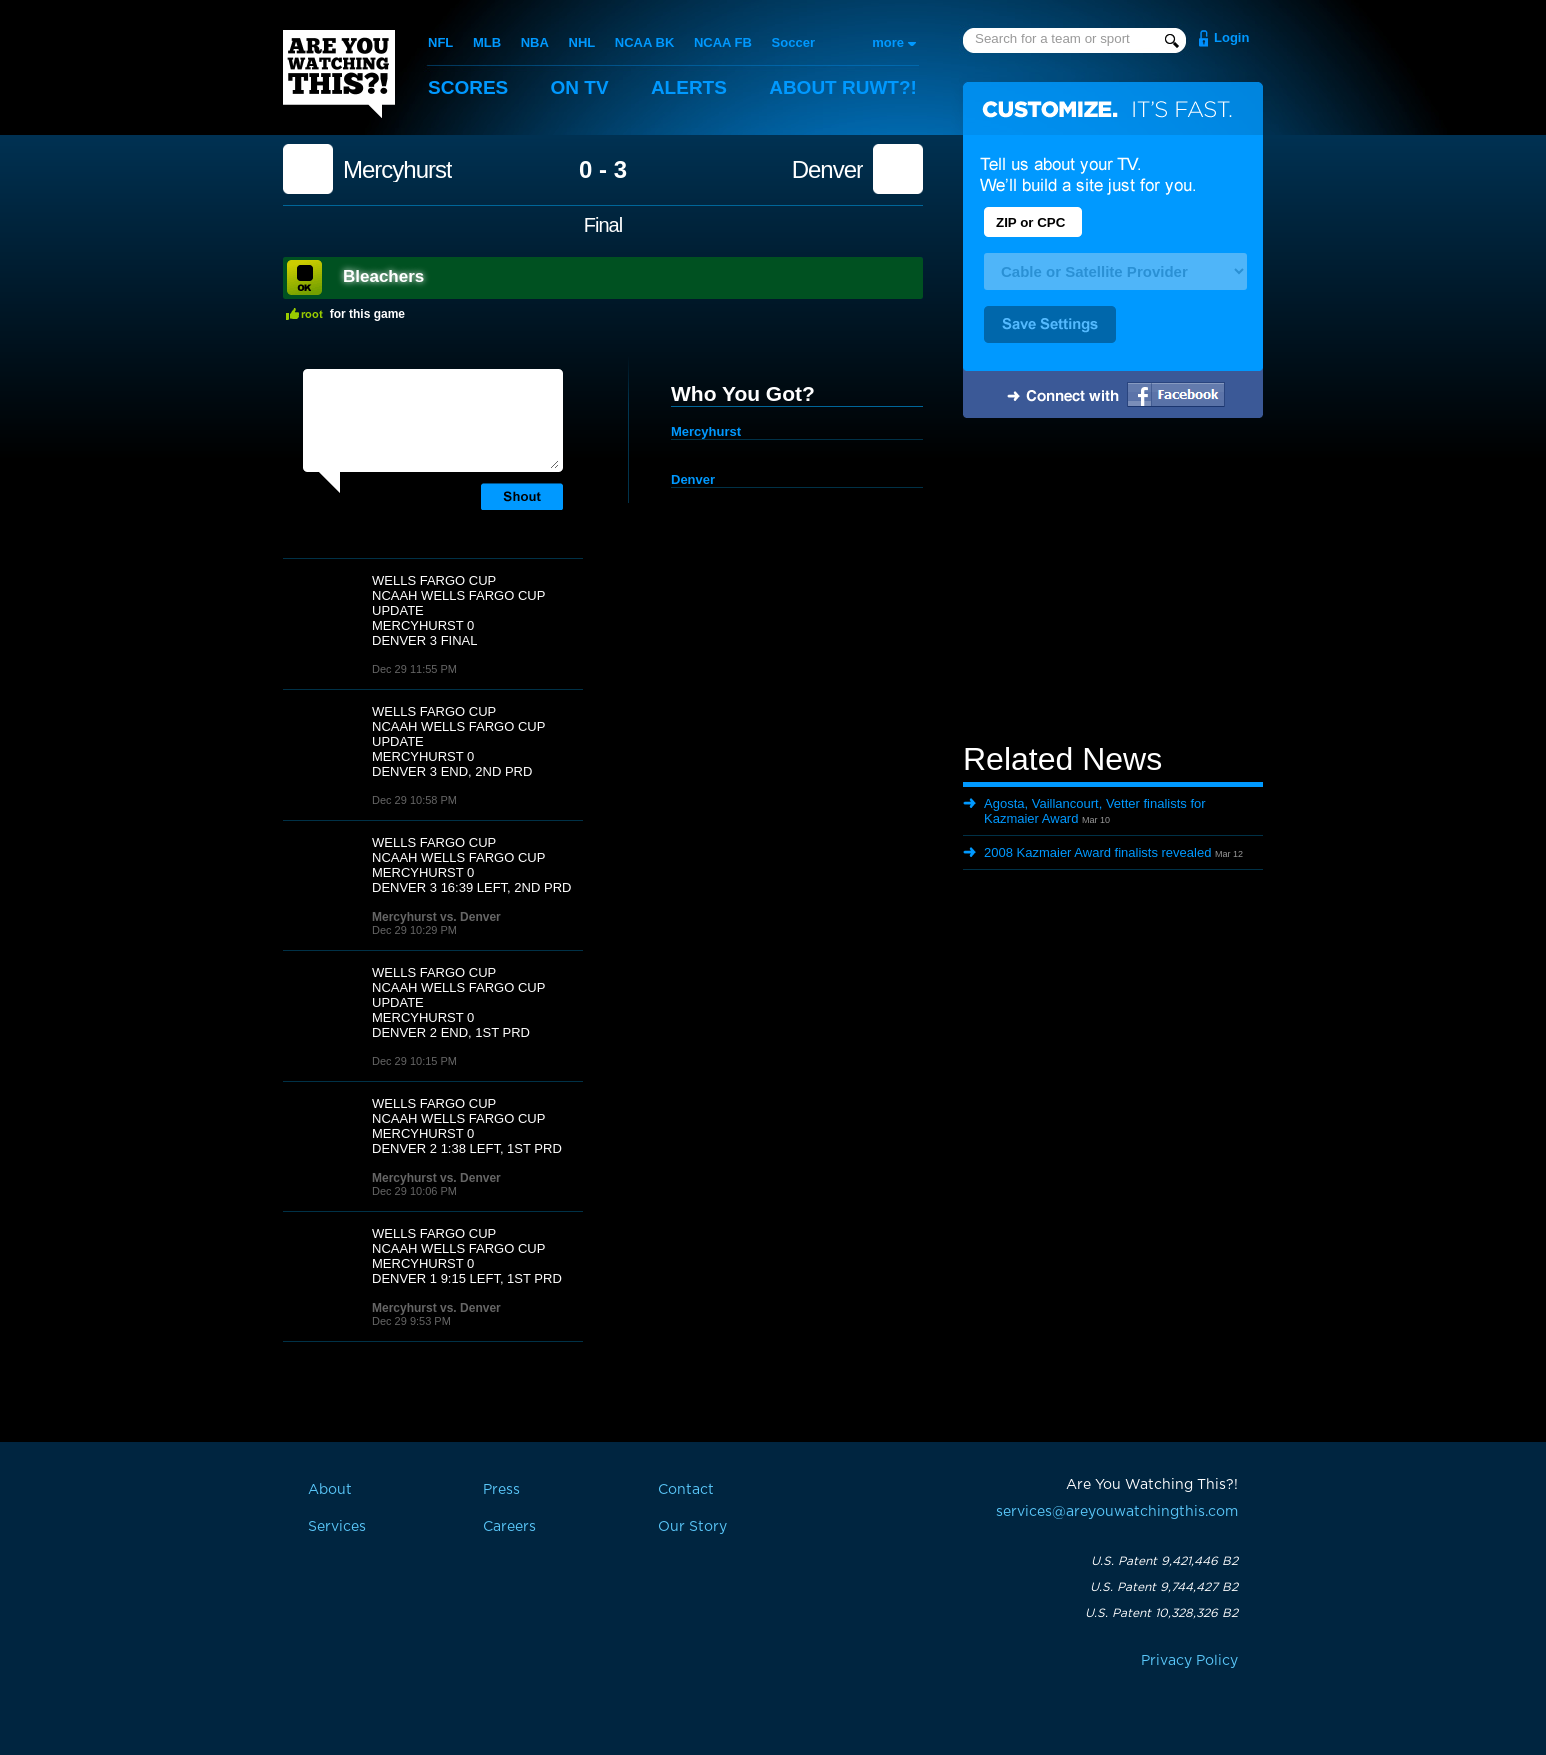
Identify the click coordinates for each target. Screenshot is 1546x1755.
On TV (580, 87)
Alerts (689, 87)
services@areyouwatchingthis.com (1117, 1512)
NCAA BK (644, 42)
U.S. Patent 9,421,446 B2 (1164, 1561)
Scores (468, 87)
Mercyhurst (397, 170)
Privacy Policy (1189, 1661)
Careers (509, 1527)
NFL (440, 42)
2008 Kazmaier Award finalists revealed (1097, 852)
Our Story (692, 1527)
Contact (686, 1490)
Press (501, 1490)
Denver (827, 170)
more (888, 42)
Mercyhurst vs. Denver (436, 917)
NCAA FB (723, 42)
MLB (487, 42)
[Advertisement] (1113, 583)
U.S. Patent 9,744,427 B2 (1164, 1587)
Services (337, 1527)
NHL (582, 42)
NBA (535, 42)
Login (1231, 37)
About (843, 87)
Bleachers (383, 276)
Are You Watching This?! (339, 74)
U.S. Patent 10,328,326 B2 (1161, 1613)
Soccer (793, 42)
